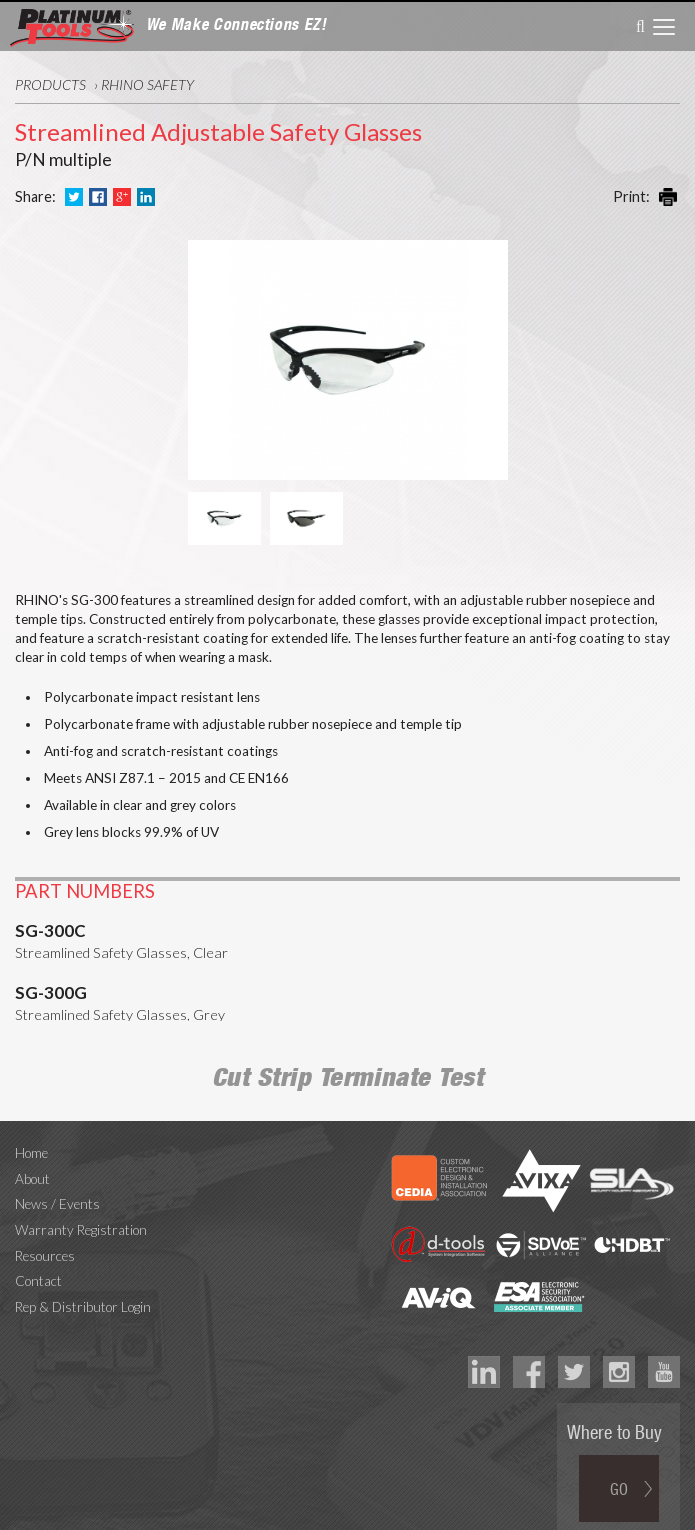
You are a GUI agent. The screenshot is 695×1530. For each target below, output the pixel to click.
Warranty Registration (81, 1212)
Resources (45, 1238)
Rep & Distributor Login (83, 1289)
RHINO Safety (147, 84)
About (32, 1161)
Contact (38, 1264)
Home (31, 1135)
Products (50, 84)
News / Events (57, 1187)
